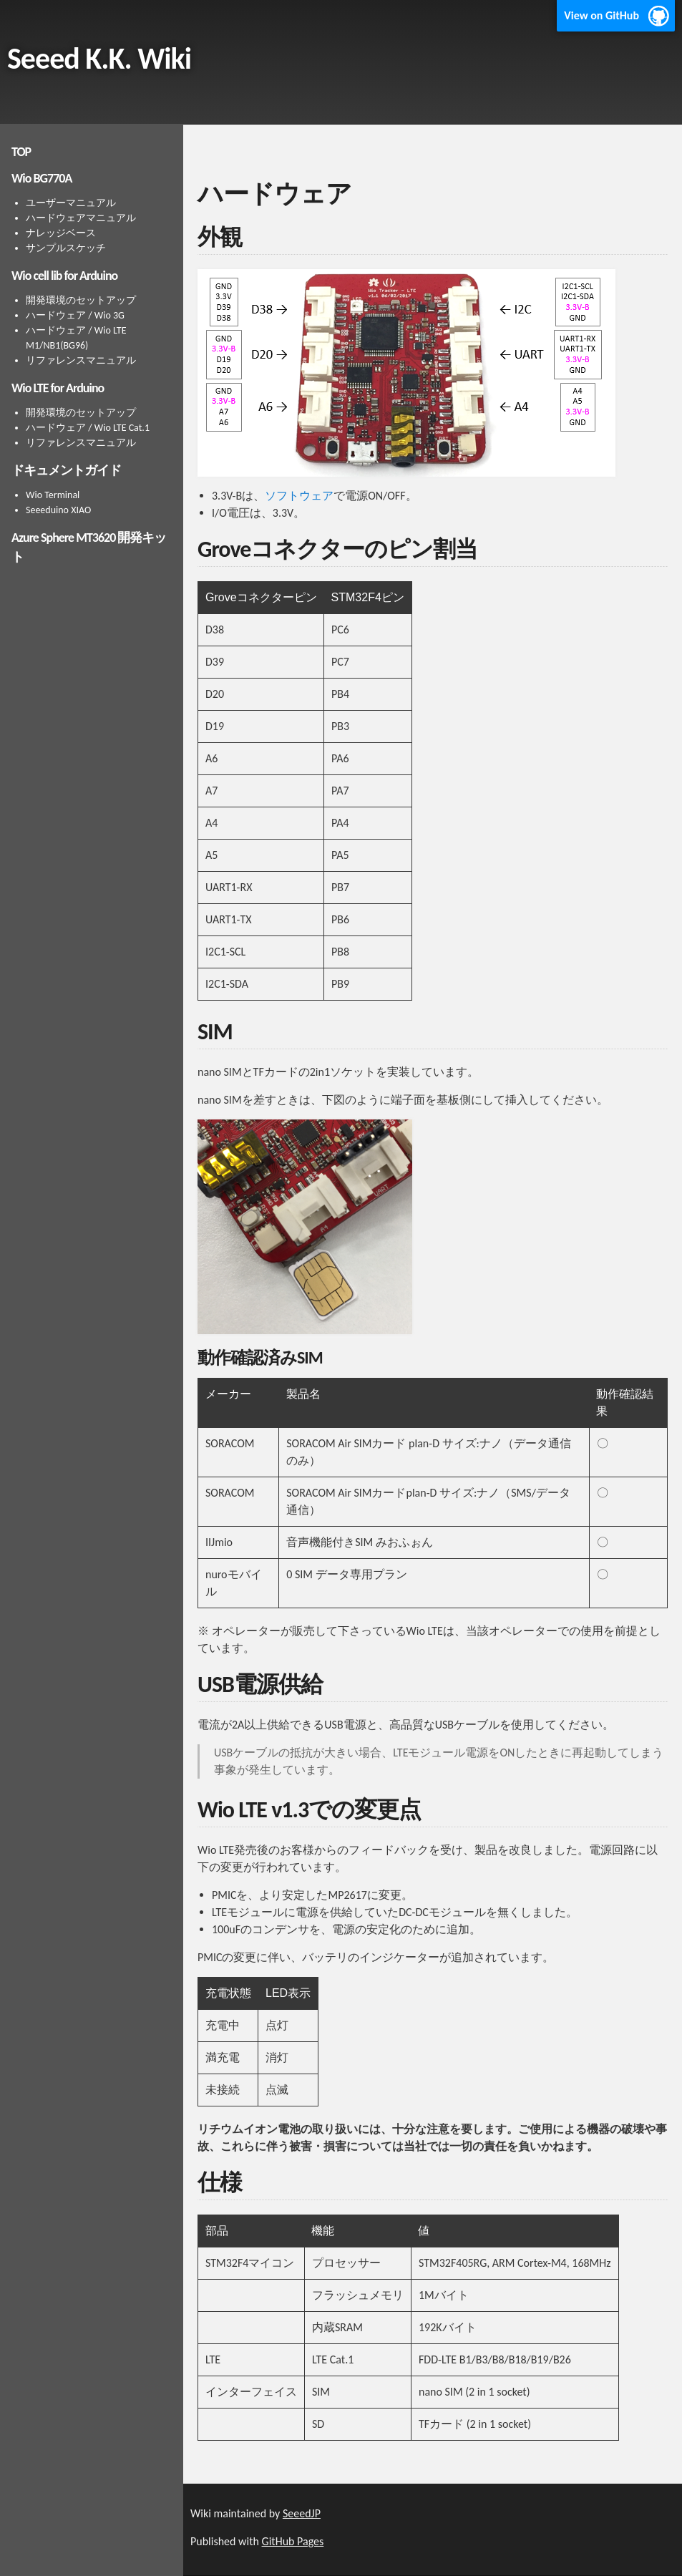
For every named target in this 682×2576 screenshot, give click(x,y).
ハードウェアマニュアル (81, 218)
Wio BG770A (41, 178)
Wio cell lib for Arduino (64, 275)
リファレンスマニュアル (81, 360)
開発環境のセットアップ (81, 300)
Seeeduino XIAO (58, 510)
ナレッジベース (61, 233)
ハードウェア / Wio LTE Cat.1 (88, 428)
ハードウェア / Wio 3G (75, 315)
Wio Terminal (52, 495)
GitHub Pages (293, 2541)
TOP (21, 152)
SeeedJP (302, 2513)
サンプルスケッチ (66, 248)
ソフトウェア (299, 495)
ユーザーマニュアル (71, 203)
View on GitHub (601, 15)
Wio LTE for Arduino (57, 388)
